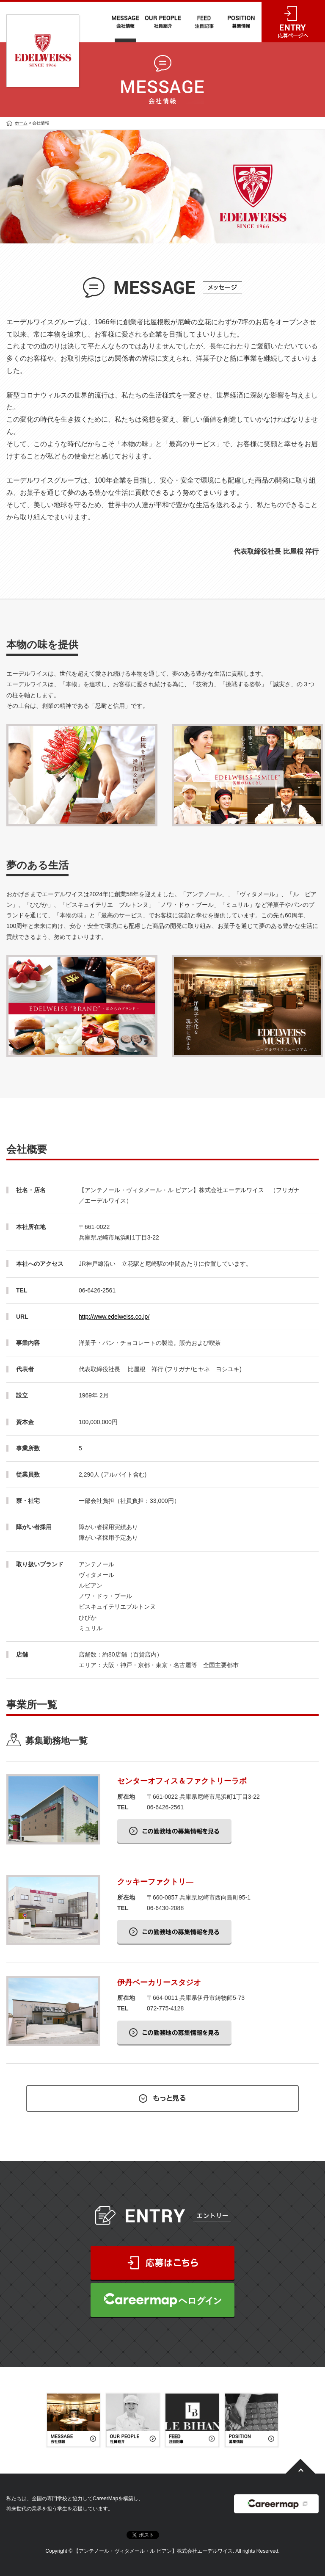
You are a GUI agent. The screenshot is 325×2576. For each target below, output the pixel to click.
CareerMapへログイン (162, 2300)
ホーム (21, 123)
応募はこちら (162, 2263)
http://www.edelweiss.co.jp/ (114, 1316)
